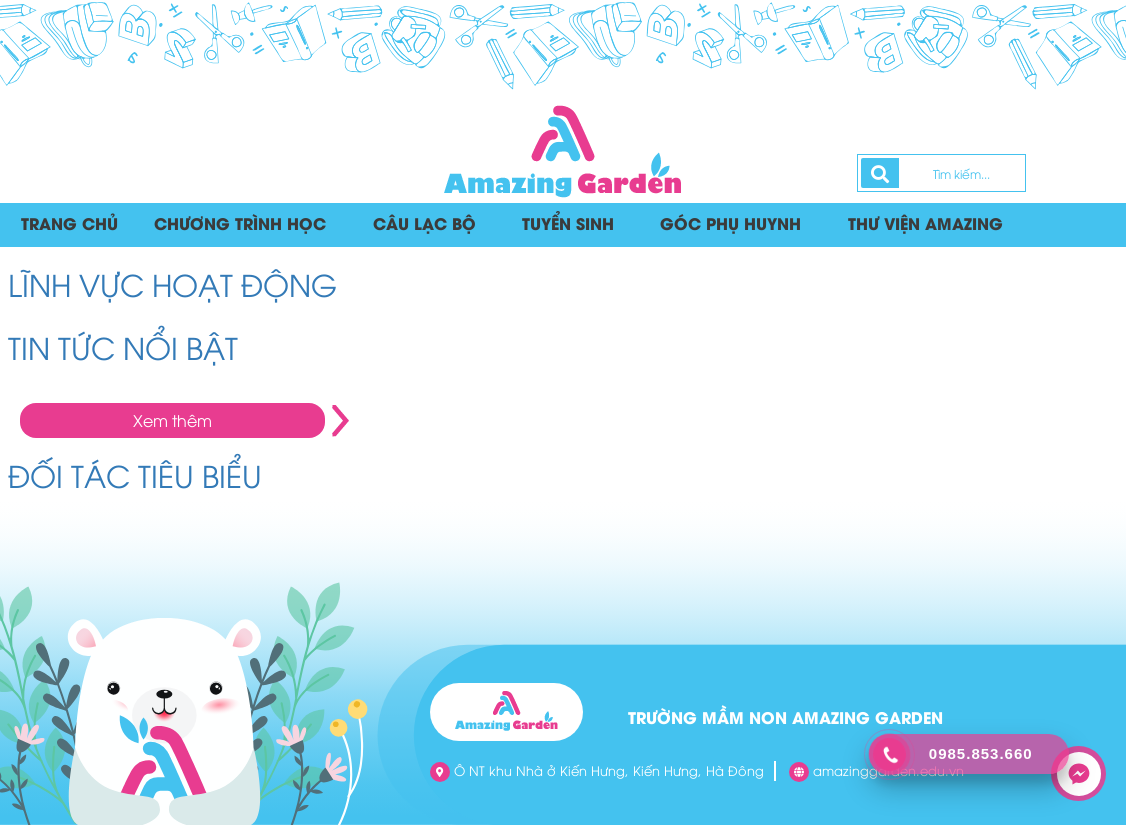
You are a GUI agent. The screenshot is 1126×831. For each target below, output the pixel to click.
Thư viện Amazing (896, 227)
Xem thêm (172, 426)
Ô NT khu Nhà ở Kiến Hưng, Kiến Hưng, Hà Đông (597, 777)
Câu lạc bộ (410, 227)
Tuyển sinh (551, 227)
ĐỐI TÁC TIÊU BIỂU (135, 480)
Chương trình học (233, 227)
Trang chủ (68, 227)
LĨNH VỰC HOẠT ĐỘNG (172, 289)
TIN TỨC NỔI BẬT (123, 352)
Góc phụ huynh (710, 227)
